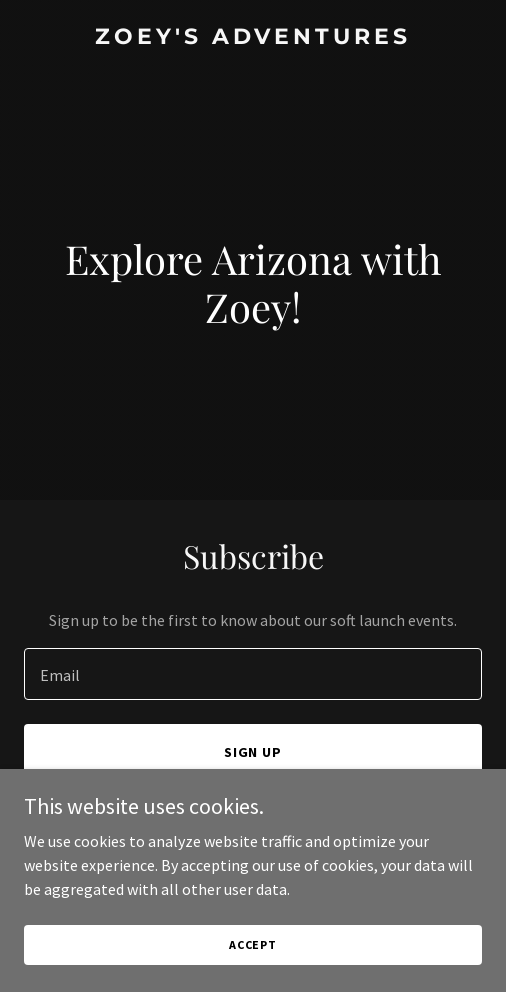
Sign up (253, 752)
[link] (253, 38)
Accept (253, 944)
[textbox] (253, 674)
